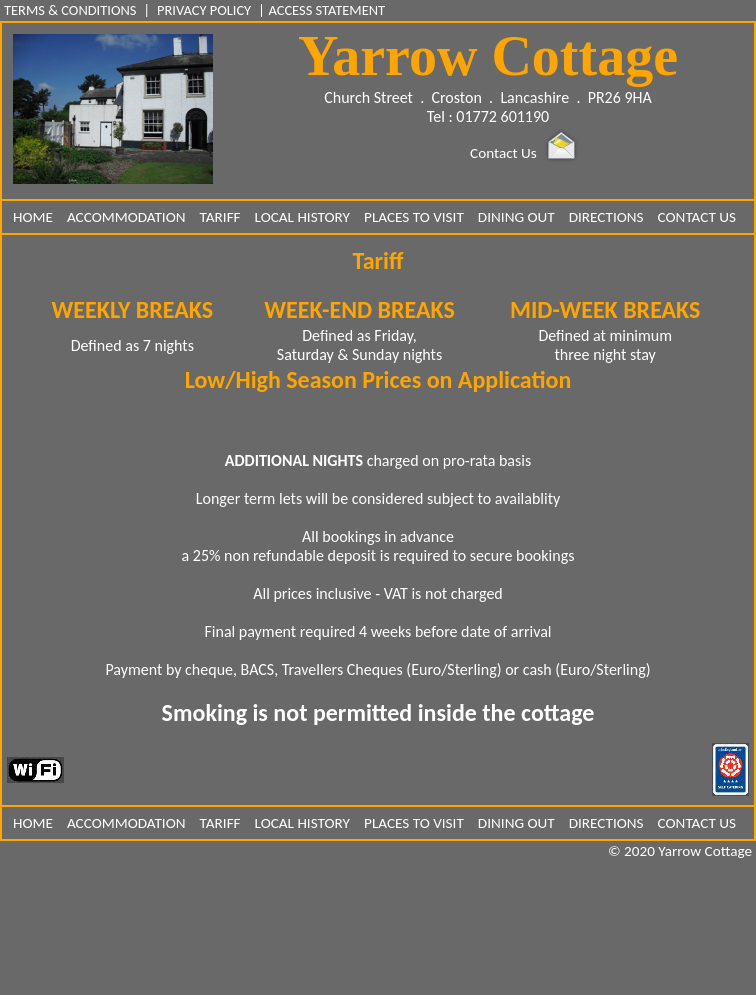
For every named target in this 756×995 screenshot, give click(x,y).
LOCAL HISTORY (302, 217)
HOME (33, 217)
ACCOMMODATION (126, 217)
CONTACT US (697, 217)
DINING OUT (516, 217)
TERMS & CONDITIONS (72, 10)
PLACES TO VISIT (414, 217)
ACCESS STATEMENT (326, 10)
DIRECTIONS (606, 217)
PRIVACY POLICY (204, 10)
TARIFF (220, 217)
